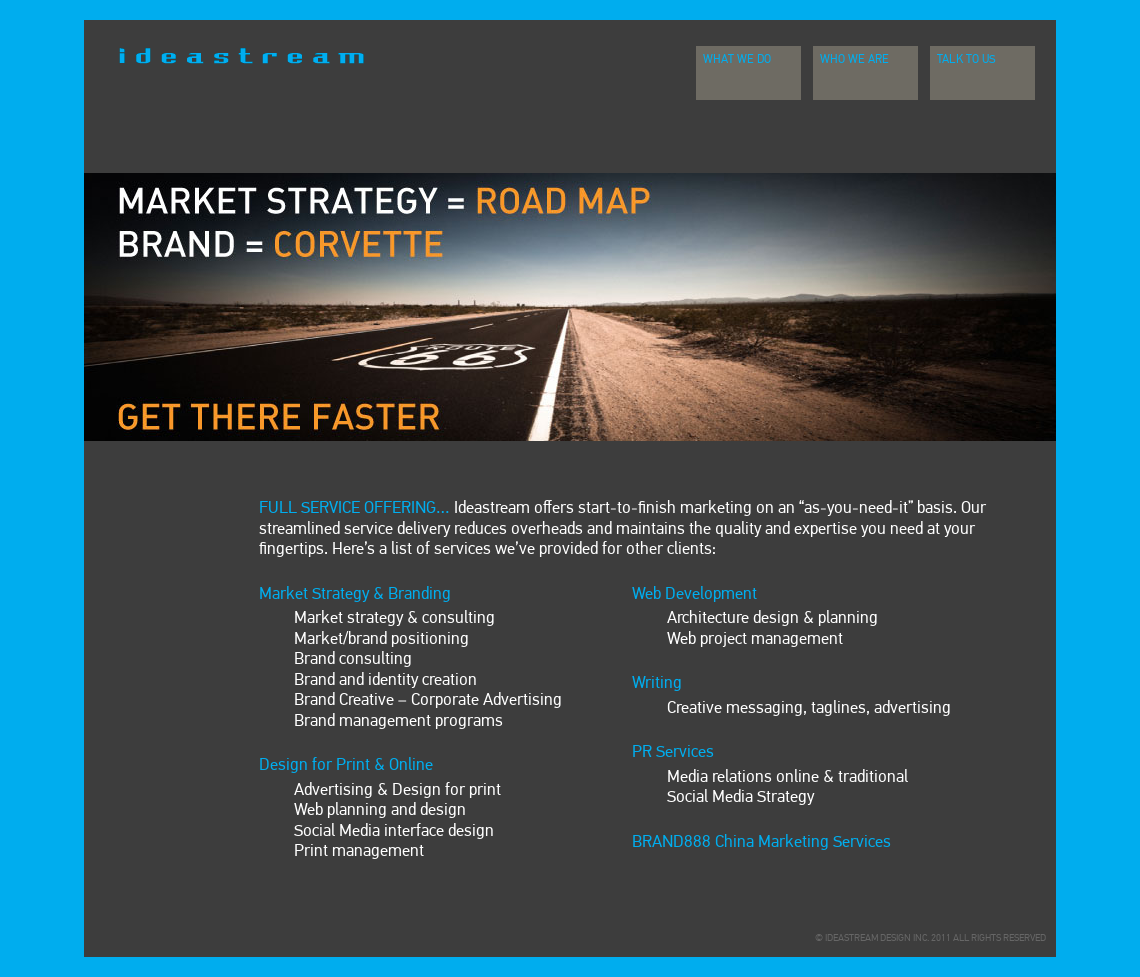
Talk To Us (966, 60)
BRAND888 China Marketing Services (761, 842)
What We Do (737, 60)
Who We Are (854, 60)
